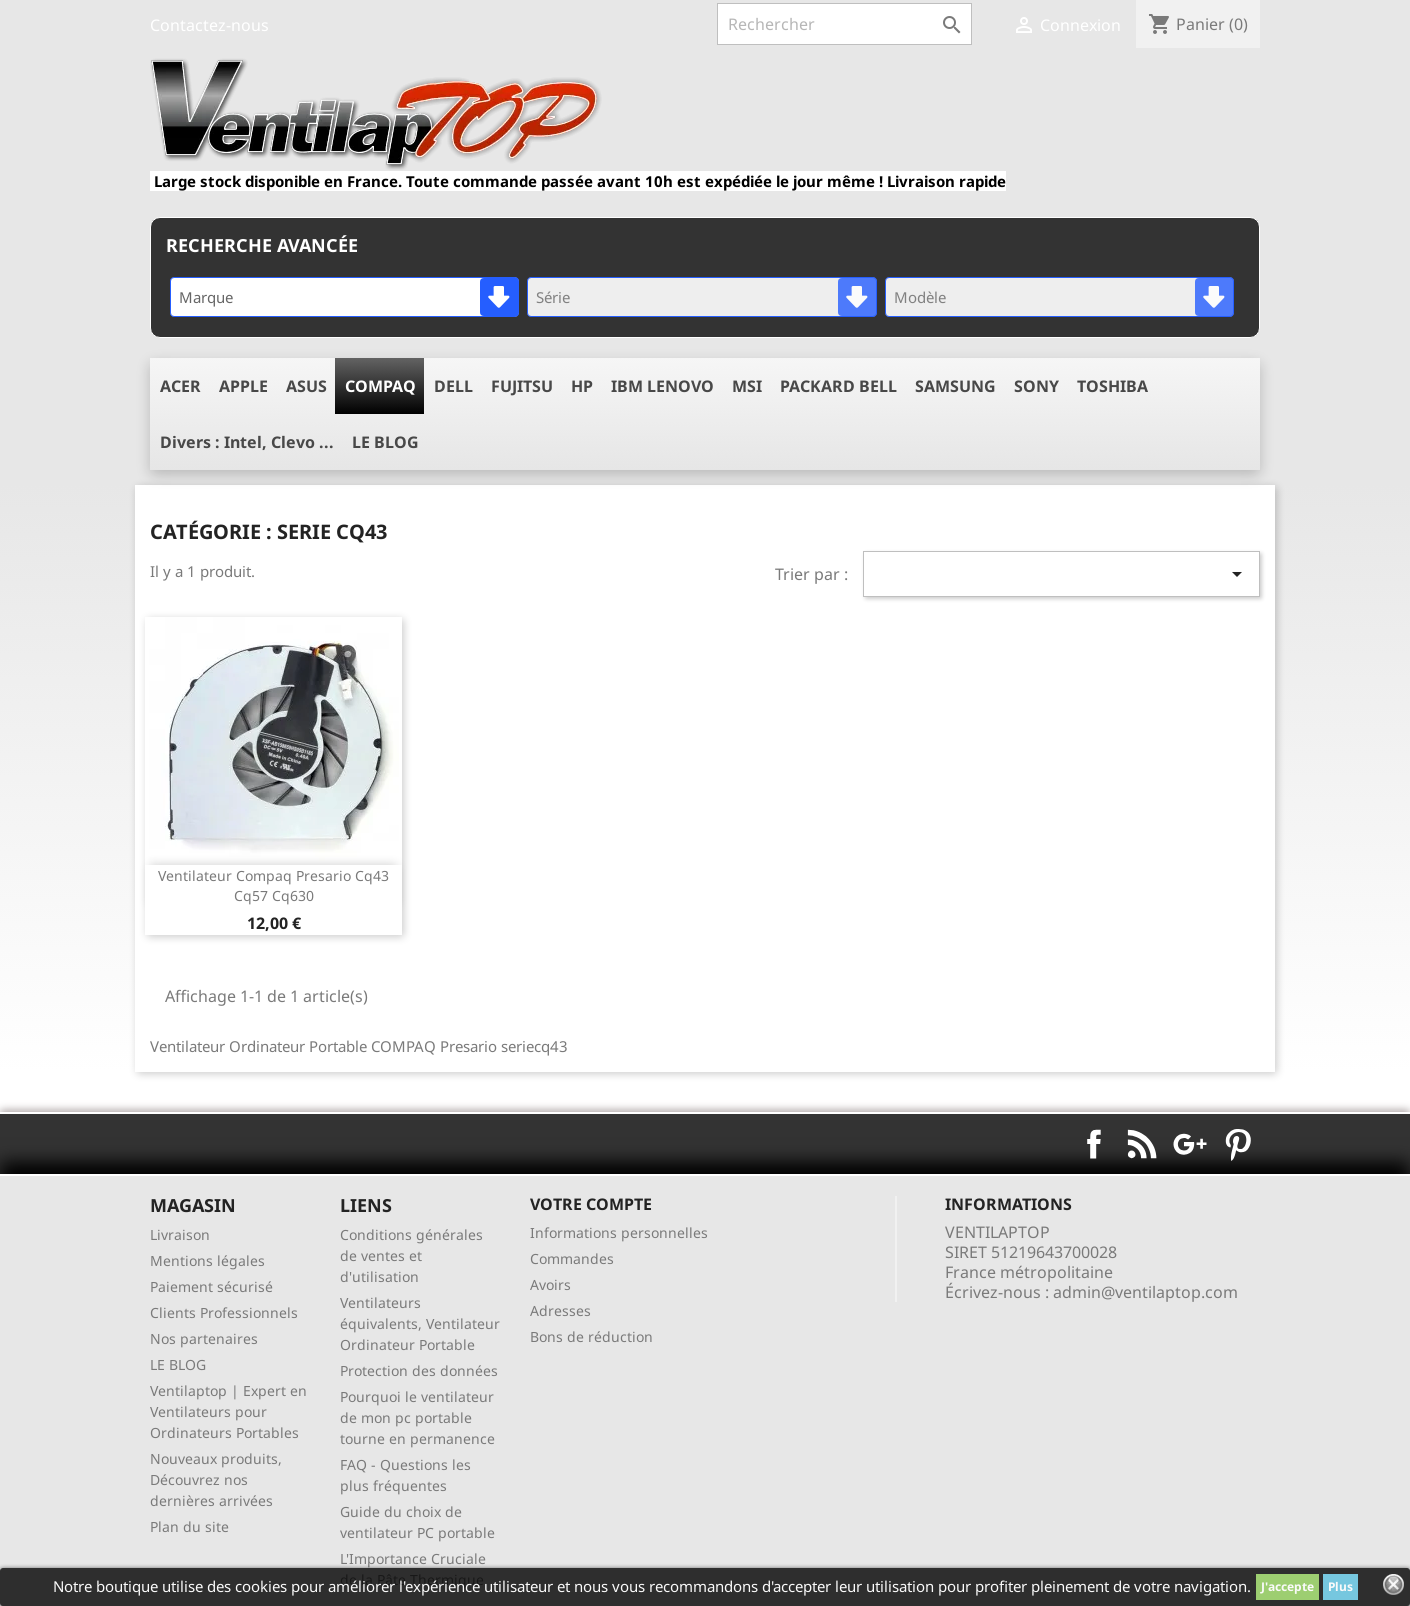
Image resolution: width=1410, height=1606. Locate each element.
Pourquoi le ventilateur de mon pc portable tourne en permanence (417, 1417)
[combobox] (344, 297)
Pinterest (1238, 1144)
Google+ (1190, 1144)
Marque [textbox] (206, 297)
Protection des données (419, 1370)
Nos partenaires (204, 1338)
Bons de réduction (591, 1336)
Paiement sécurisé (211, 1286)
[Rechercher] (844, 24)
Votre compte (591, 1204)
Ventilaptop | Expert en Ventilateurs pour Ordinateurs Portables (228, 1411)
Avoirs (550, 1284)
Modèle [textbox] (920, 297)
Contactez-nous (209, 25)
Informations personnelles (619, 1232)
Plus (1340, 1586)
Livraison (180, 1234)
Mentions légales (207, 1260)
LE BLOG (178, 1364)
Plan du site (189, 1526)
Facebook (1094, 1144)
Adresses (560, 1310)
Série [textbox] (553, 297)
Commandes (572, 1258)
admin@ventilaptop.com (1145, 1292)
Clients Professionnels (224, 1312)
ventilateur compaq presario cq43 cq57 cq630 (273, 885)
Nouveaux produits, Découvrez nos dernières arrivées (216, 1479)
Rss (1142, 1144)
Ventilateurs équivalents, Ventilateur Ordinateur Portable (420, 1323)
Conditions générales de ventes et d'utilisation (411, 1255)
